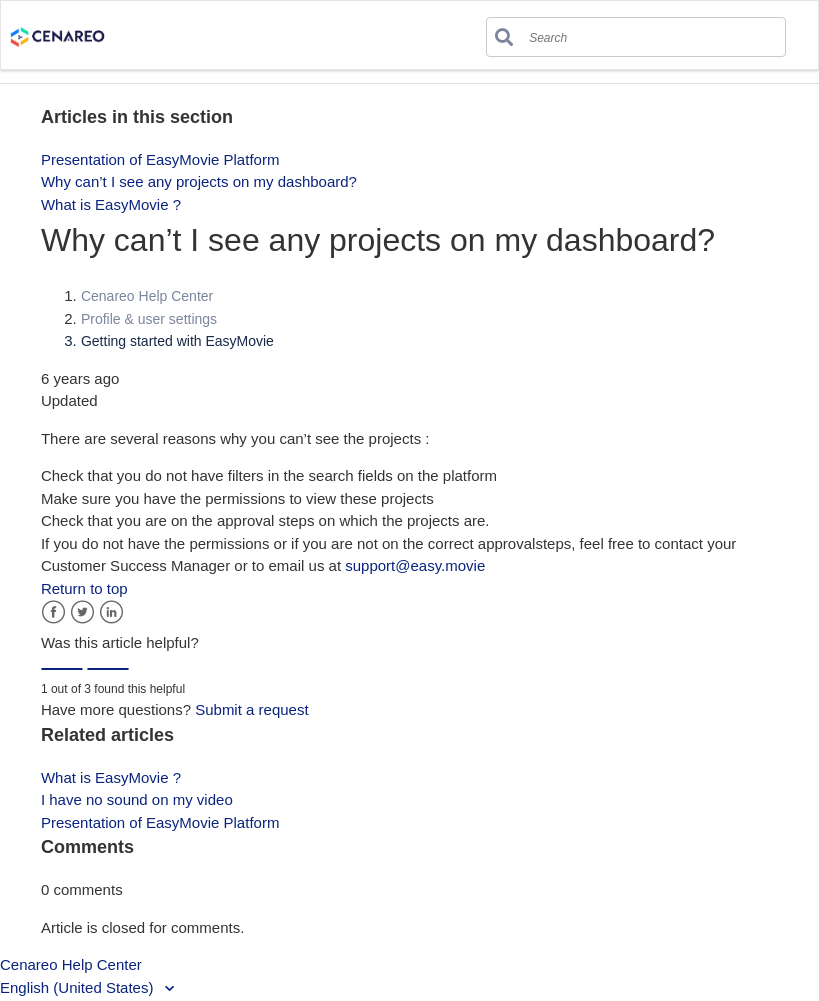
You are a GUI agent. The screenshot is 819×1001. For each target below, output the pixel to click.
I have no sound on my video (137, 799)
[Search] (604, 32)
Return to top (84, 588)
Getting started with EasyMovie (177, 341)
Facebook (53, 612)
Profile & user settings (149, 319)
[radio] (62, 669)
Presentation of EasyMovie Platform (160, 159)
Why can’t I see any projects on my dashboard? (199, 181)
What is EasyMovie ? (111, 204)
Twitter (82, 612)
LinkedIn (111, 612)
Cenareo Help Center (147, 296)
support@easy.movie (415, 565)
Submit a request (251, 709)
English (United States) (79, 987)
